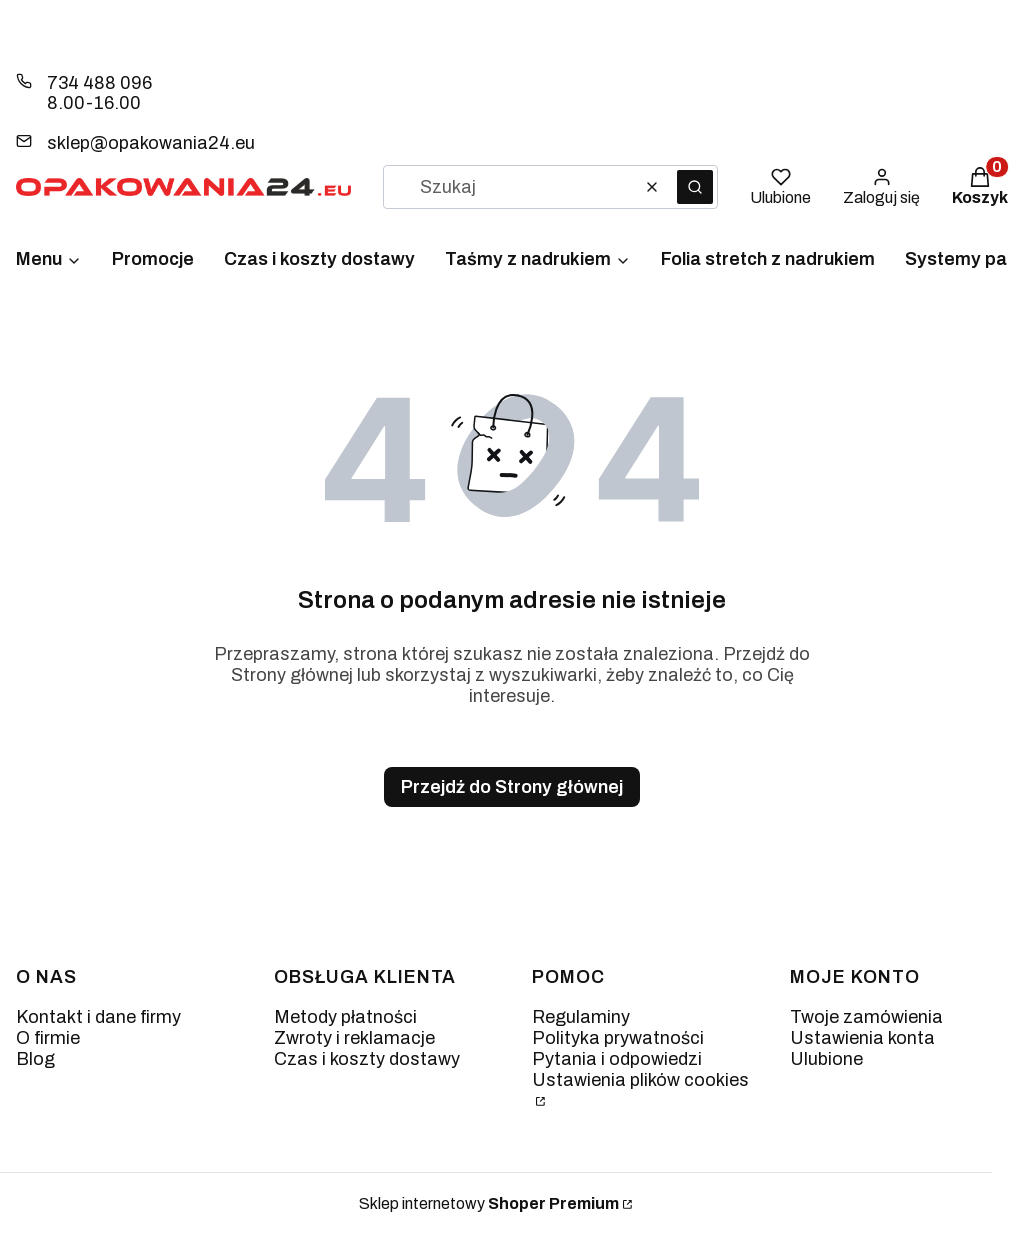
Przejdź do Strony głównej (512, 787)
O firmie (48, 1038)
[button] (695, 187)
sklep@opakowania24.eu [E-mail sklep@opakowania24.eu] (151, 143)
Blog (35, 1059)
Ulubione (826, 1059)
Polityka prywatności (618, 1038)
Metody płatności (345, 1017)
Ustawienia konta (862, 1038)
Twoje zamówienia (866, 1017)
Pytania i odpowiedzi (617, 1059)
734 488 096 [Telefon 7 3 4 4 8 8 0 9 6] (99, 83)
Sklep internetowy (489, 1203)
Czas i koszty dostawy (367, 1059)
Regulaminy (581, 1017)
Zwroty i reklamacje (354, 1038)
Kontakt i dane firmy (98, 1017)
